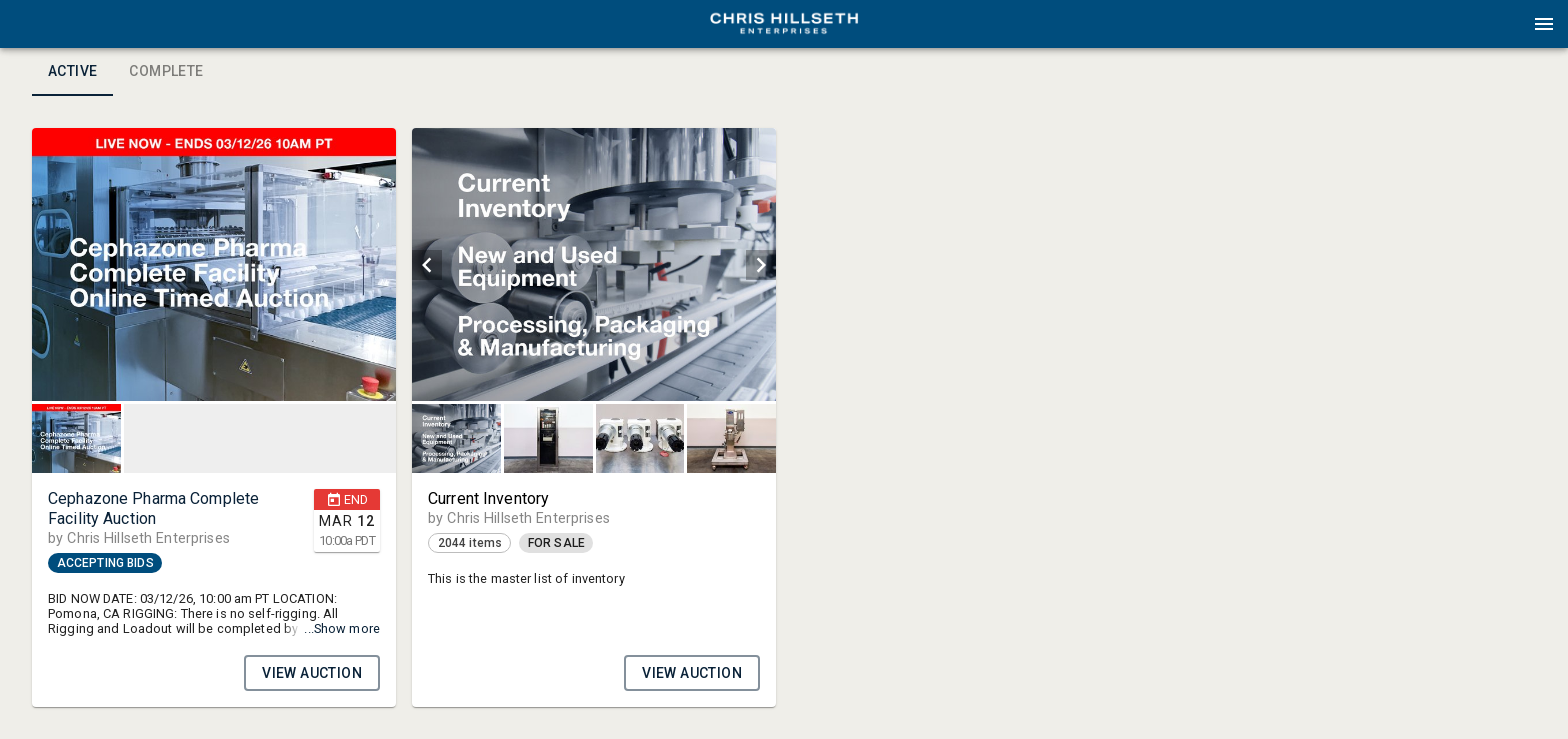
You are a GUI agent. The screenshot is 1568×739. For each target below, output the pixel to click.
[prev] (427, 265)
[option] (214, 264)
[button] (784, 31)
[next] (761, 265)
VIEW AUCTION (312, 673)
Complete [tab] (166, 72)
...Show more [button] (342, 628)
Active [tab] (72, 72)
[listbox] (214, 264)
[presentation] (784, 24)
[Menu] (1544, 24)
